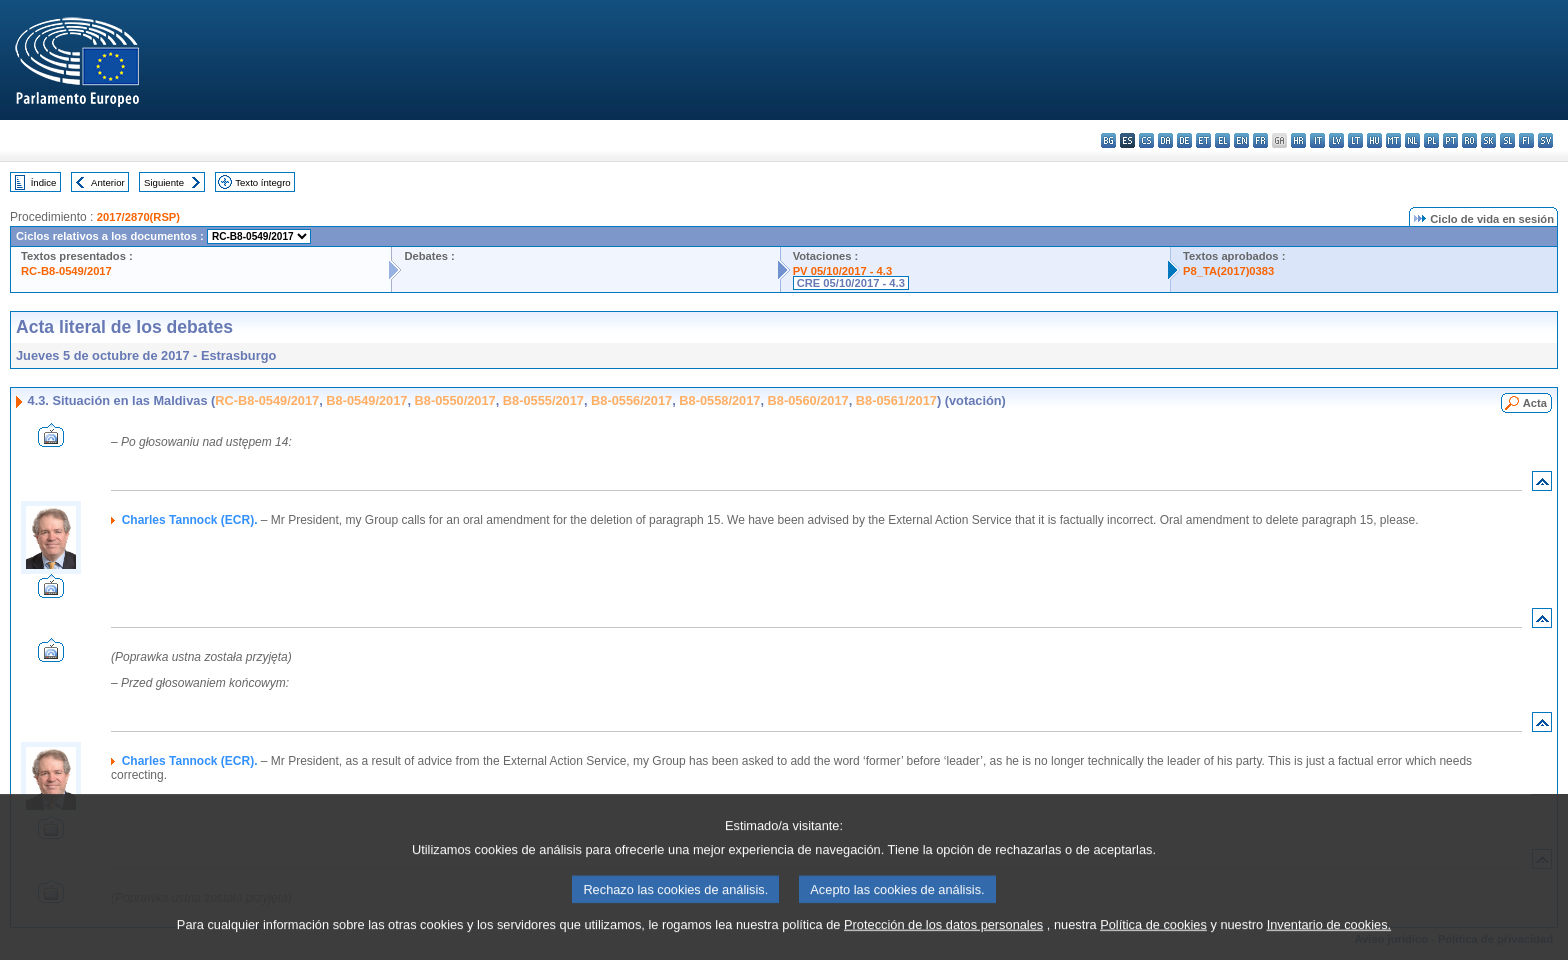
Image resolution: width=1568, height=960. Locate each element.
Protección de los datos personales (943, 945)
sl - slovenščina (1507, 140)
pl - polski (1431, 140)
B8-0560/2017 (808, 400)
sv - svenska (1545, 140)
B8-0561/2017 (896, 400)
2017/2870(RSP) (138, 217)
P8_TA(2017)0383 (1228, 271)
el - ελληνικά (1222, 140)
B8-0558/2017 (719, 400)
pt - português (1450, 140)
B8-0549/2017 (366, 400)
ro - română (1469, 140)
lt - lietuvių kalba (1355, 140)
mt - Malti (1393, 140)
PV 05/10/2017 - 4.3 (843, 271)
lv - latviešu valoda (1336, 140)
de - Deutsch (1184, 140)
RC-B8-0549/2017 (66, 271)
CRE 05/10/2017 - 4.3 (851, 283)
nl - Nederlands (1412, 140)
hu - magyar (1374, 140)
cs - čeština (1146, 140)
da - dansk (1165, 140)
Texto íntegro (262, 182)
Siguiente (164, 182)
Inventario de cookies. (1329, 945)
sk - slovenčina (1488, 140)
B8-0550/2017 (455, 400)
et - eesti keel (1203, 140)
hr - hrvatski (1298, 140)
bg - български (1108, 140)
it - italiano (1317, 140)
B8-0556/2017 (631, 400)
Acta (1535, 403)
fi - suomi (1526, 140)
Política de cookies (1153, 945)
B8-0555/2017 (543, 400)
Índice (44, 182)
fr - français (1260, 140)
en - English (1241, 140)
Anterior (108, 182)
